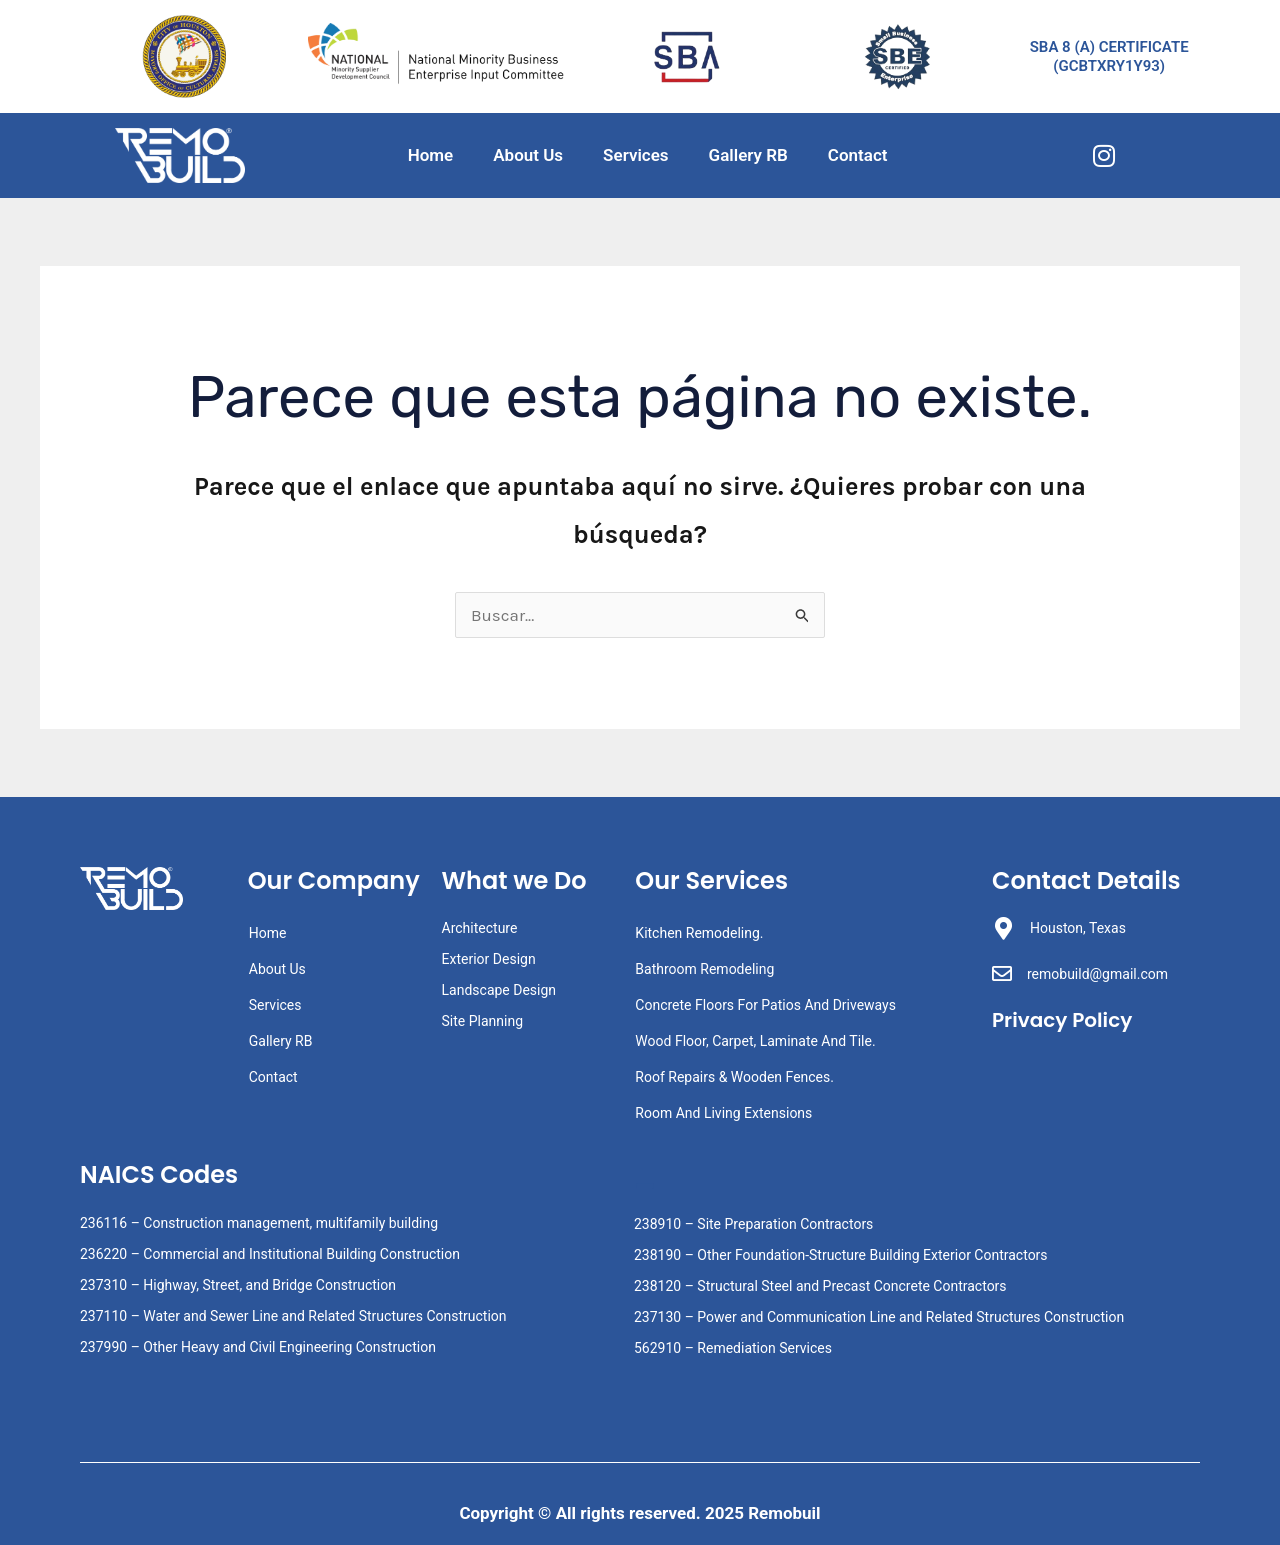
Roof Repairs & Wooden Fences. (734, 1077)
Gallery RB (748, 155)
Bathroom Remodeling (704, 969)
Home (431, 155)
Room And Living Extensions (723, 1113)
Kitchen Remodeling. (699, 933)
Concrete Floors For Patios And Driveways (765, 1005)
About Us (528, 155)
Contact (858, 155)
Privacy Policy (1065, 1019)
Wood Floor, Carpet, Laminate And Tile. (755, 1041)
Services (635, 155)
